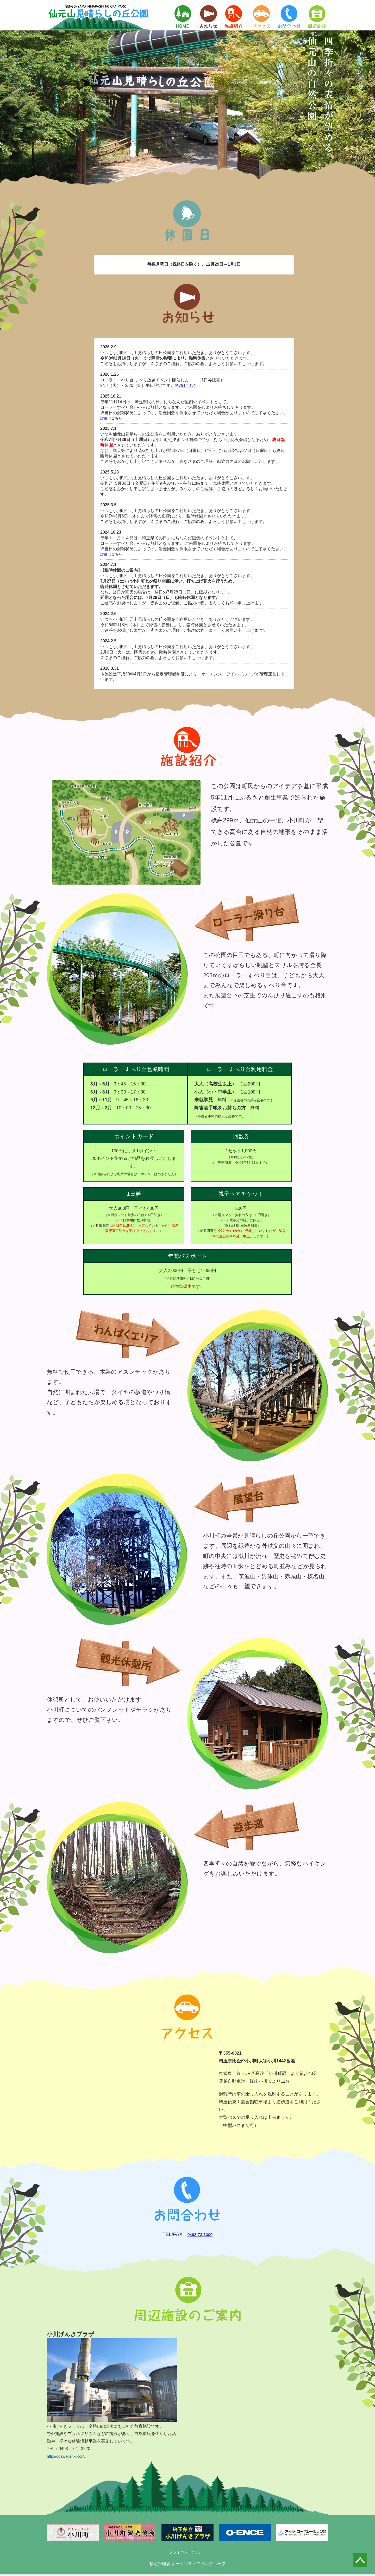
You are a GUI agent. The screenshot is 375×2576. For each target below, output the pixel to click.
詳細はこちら (187, 385)
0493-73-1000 (200, 2235)
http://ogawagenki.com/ (68, 2457)
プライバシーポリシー (187, 2553)
